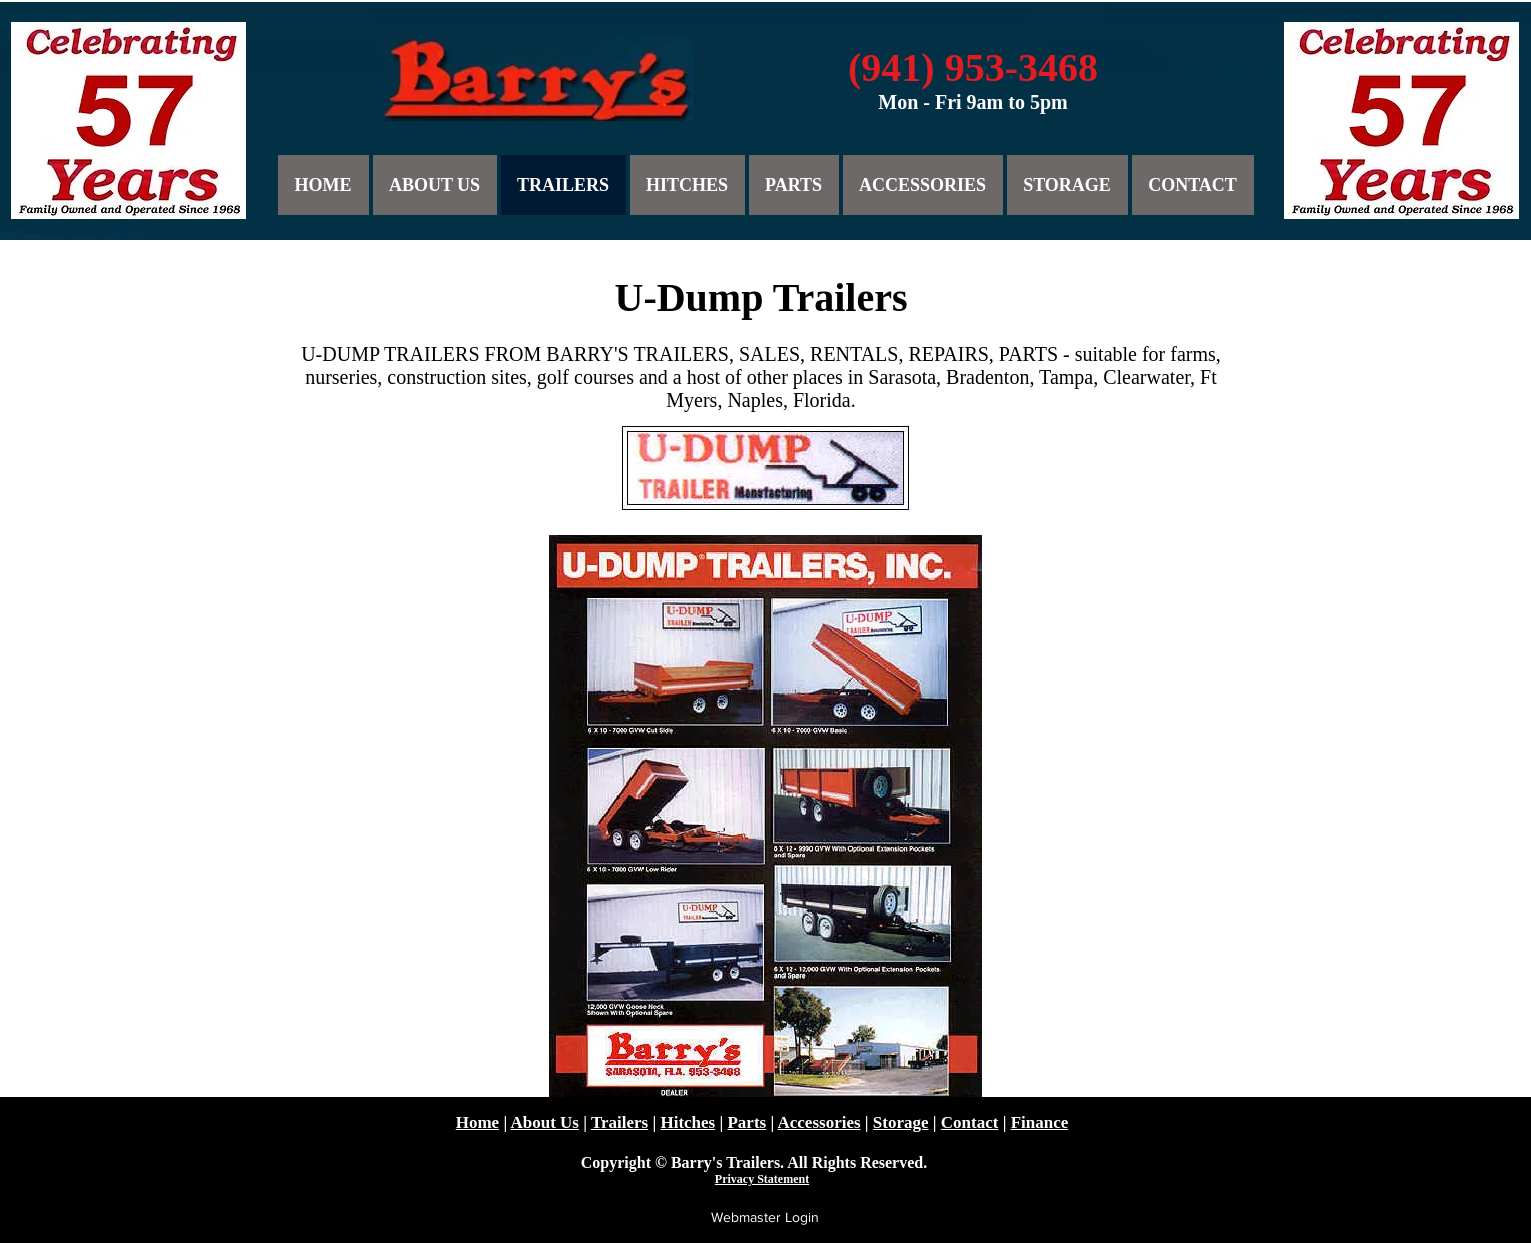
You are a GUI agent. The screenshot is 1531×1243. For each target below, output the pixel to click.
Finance (1040, 1122)
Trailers (619, 1122)
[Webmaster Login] (765, 1218)
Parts (746, 1122)
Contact (970, 1122)
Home (477, 1122)
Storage (901, 1122)
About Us (544, 1122)
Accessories (819, 1122)
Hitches (687, 1122)
